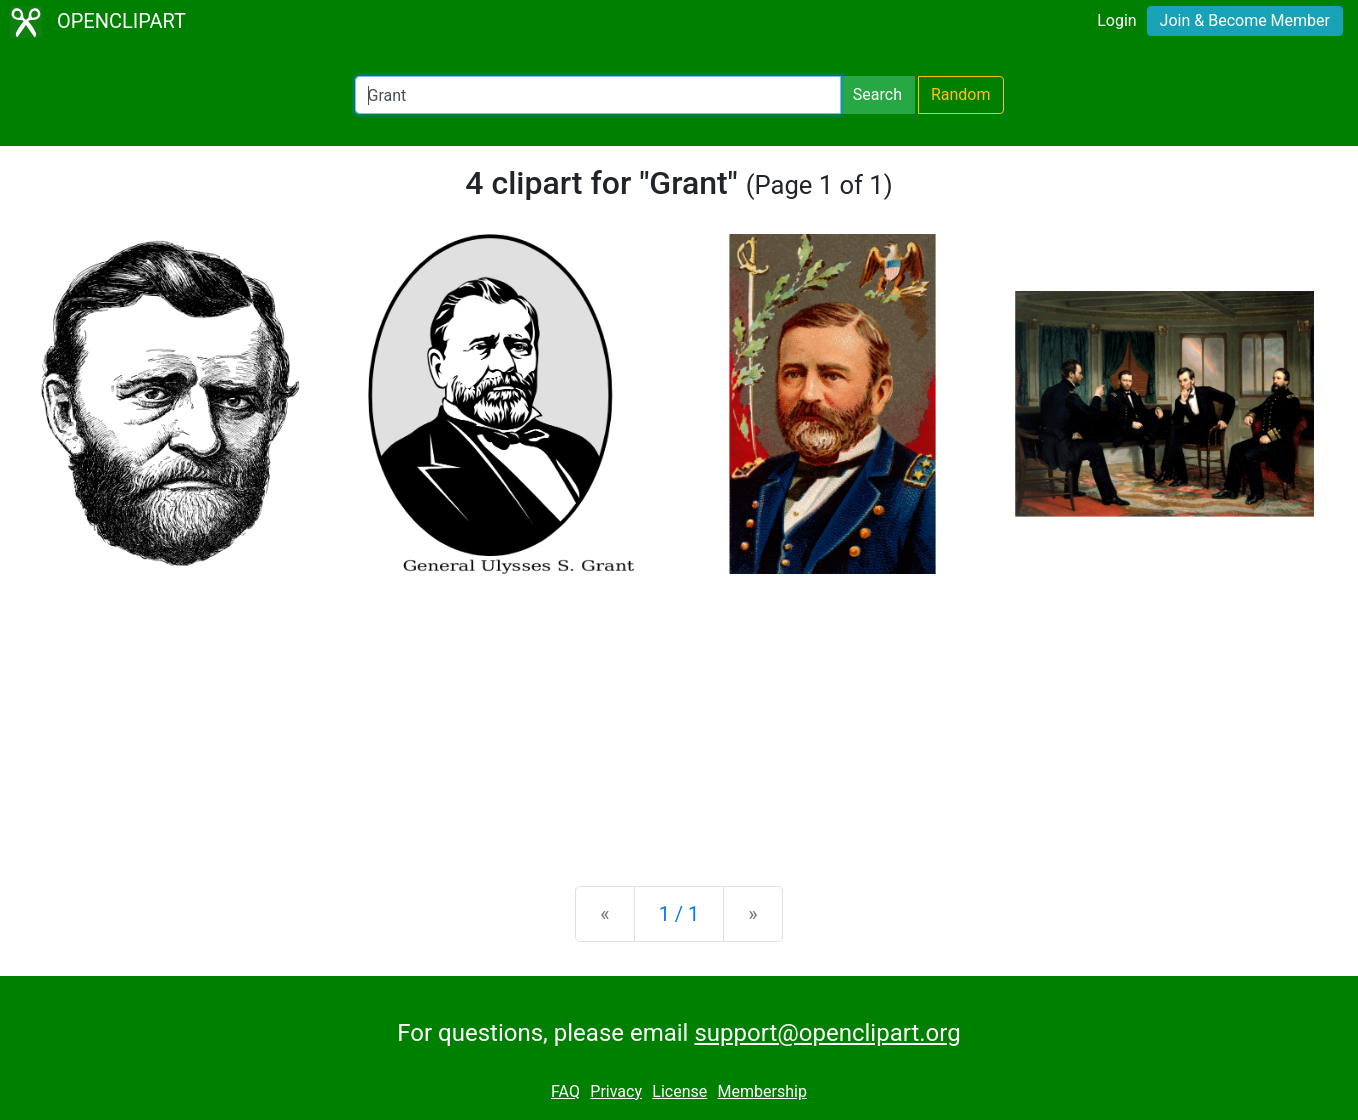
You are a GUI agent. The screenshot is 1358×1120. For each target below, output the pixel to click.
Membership (762, 1091)
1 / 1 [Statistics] (679, 914)
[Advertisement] (679, 714)
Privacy (616, 1091)
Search (877, 94)
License (679, 1091)
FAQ (565, 1091)
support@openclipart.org (827, 1033)
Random (961, 94)
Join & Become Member (1245, 20)
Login (1116, 20)
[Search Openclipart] (598, 95)
